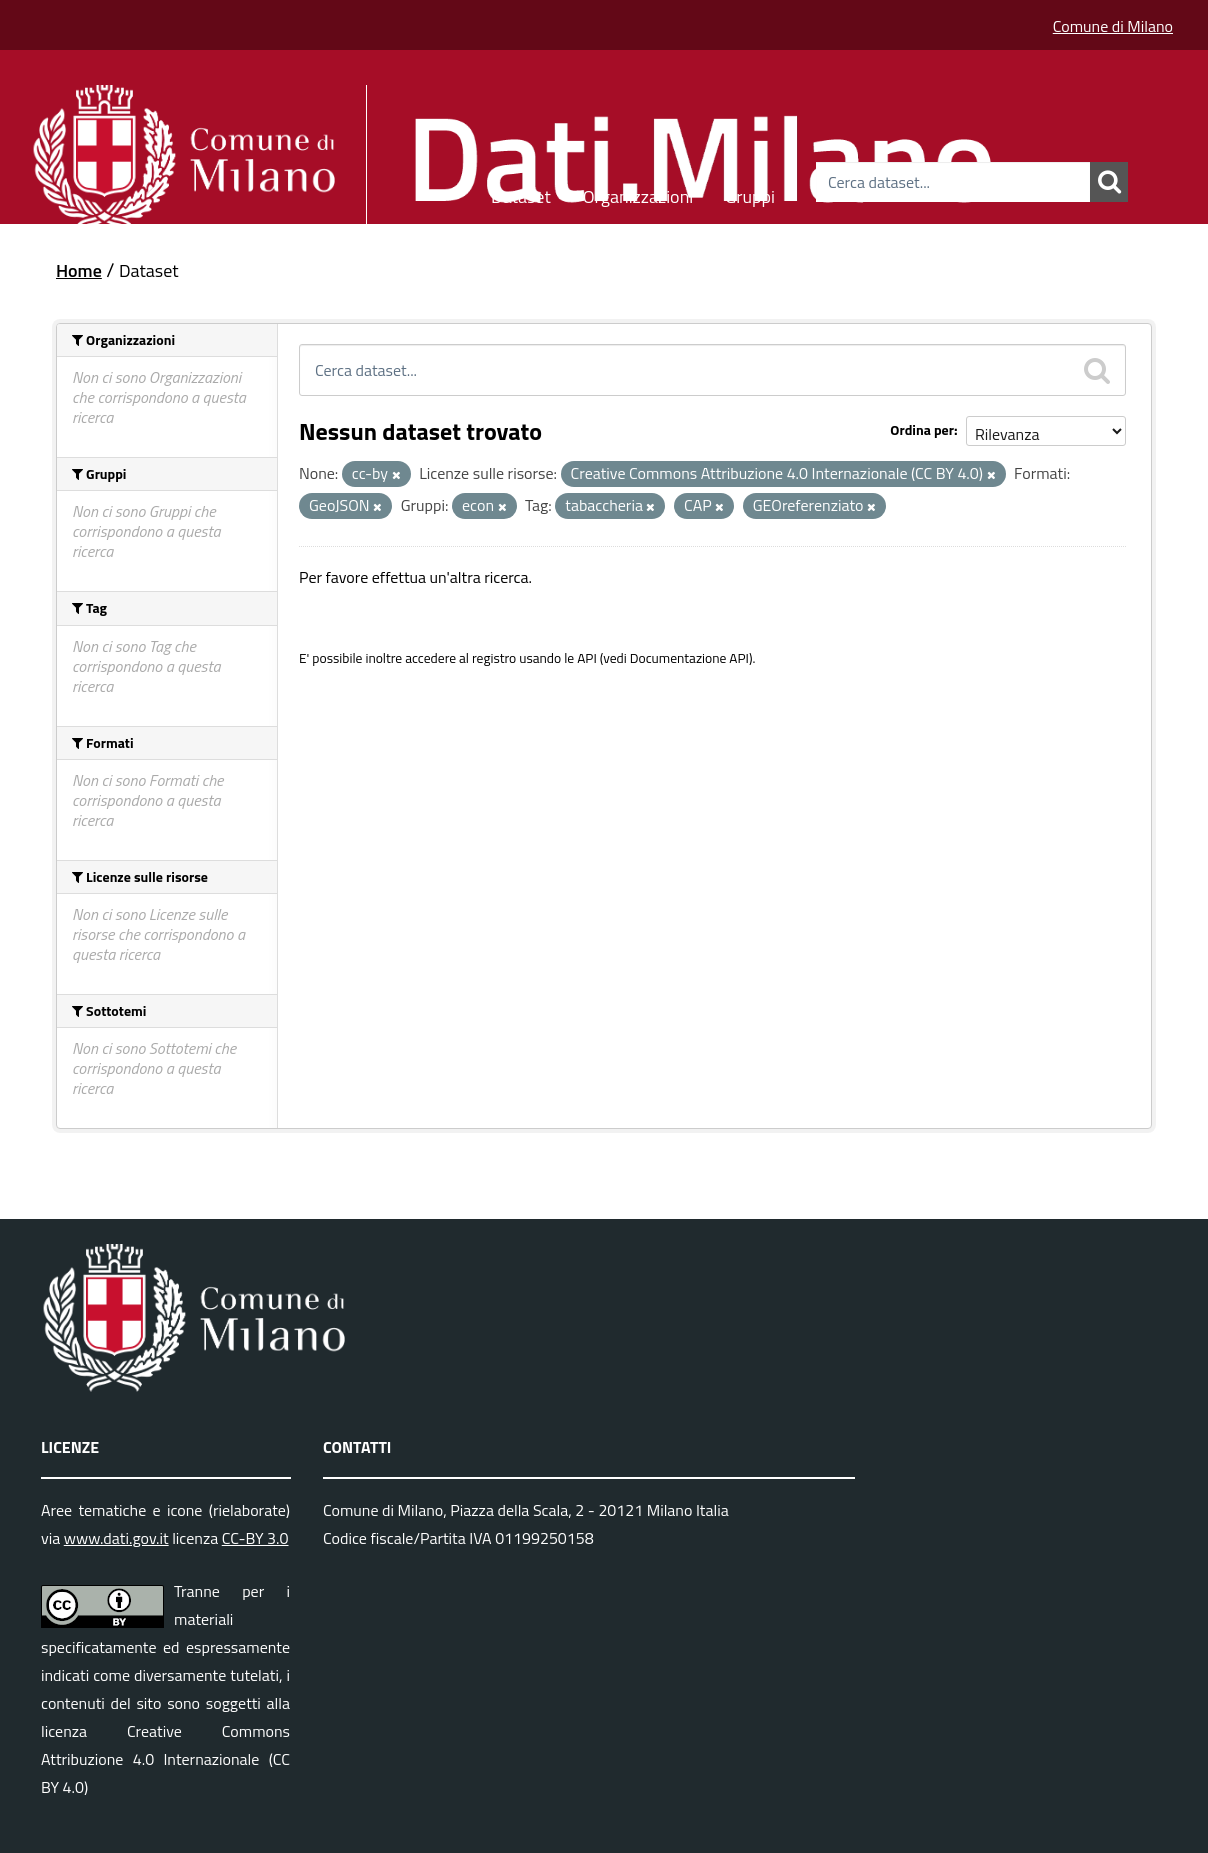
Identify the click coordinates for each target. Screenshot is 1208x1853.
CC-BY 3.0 (255, 1538)
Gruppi (750, 193)
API (587, 658)
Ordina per (922, 429)
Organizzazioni (638, 193)
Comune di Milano (1113, 26)
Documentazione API (689, 658)
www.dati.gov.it (116, 1538)
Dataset (521, 193)
